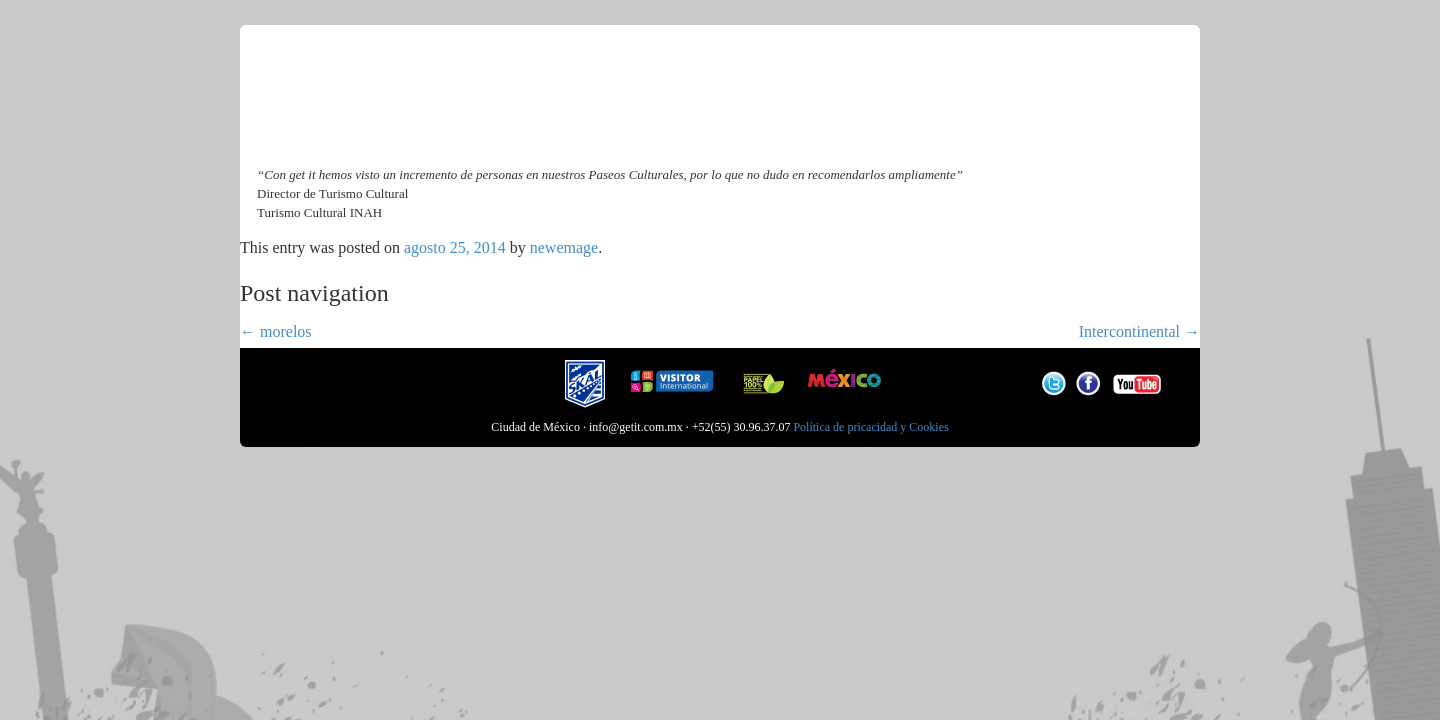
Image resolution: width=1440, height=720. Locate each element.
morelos (276, 331)
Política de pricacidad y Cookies (870, 427)
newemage (564, 247)
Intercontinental (1139, 331)
